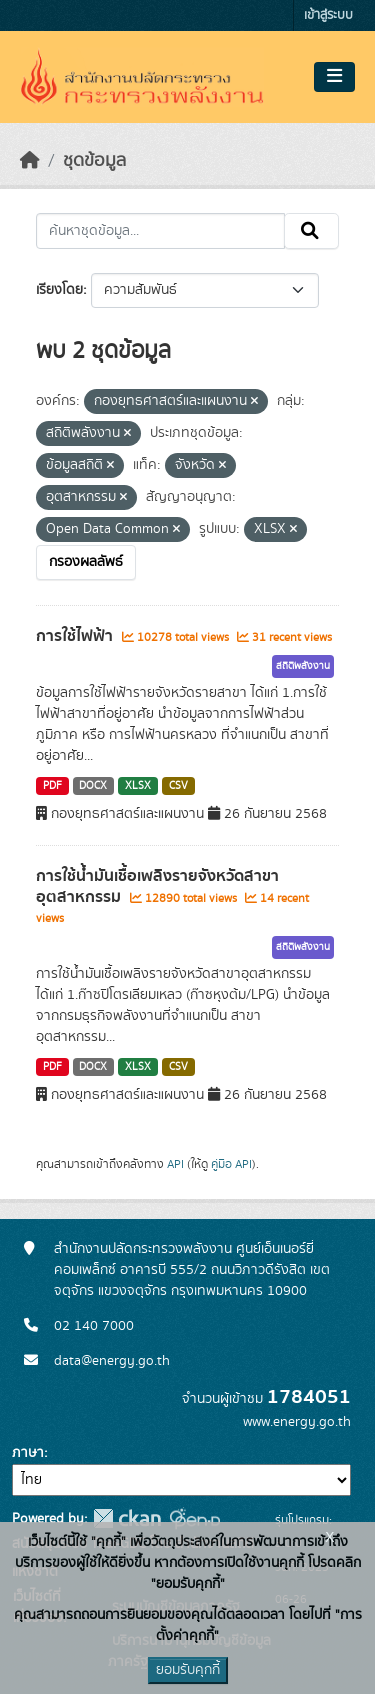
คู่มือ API (231, 1164)
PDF (52, 786)
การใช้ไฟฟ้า (76, 636)
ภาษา (28, 1453)
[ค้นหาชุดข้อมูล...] (160, 231)
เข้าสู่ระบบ (328, 15)
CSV (178, 786)
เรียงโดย (59, 290)
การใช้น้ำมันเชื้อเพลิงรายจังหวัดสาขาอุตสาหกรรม (157, 886)
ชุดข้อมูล (94, 161)
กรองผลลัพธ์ (86, 562)
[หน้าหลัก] (30, 161)
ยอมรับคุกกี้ (188, 1670)
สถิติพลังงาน (303, 666)
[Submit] (311, 231)
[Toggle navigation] (334, 77)
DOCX (93, 786)
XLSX (138, 786)
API (175, 1164)
